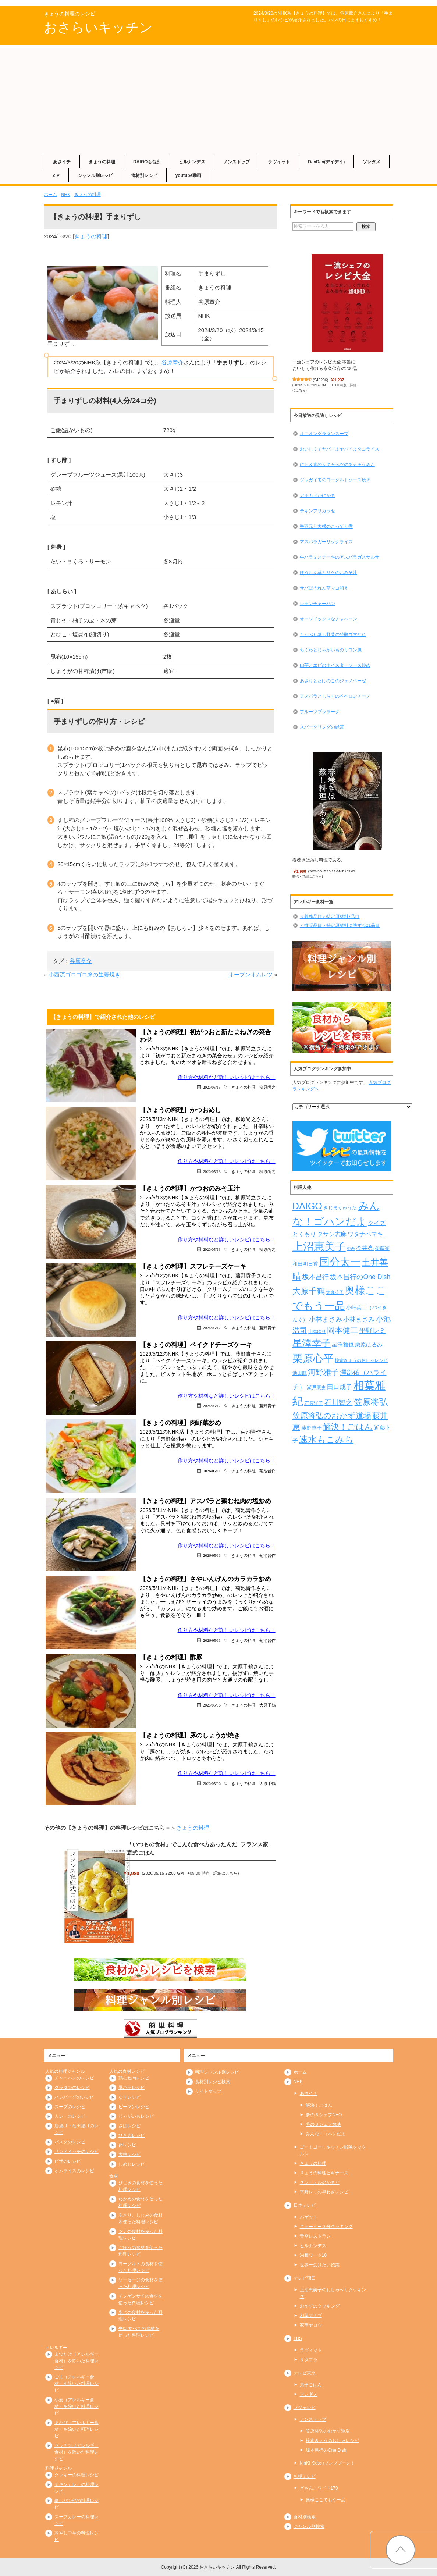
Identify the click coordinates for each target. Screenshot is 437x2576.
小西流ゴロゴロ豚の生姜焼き (84, 974)
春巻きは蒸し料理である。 (318, 859)
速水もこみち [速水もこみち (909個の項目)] (326, 1439)
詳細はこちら (225, 1873)
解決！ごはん (319, 2105)
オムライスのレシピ (74, 2170)
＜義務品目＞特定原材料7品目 (330, 916)
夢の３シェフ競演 (323, 2124)
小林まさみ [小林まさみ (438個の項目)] (325, 1319)
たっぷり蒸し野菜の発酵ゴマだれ (333, 634)
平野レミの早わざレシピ (324, 2192)
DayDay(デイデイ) (326, 161)
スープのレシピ (69, 2106)
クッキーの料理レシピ (76, 2474)
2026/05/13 (212, 1087)
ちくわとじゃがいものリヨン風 (331, 649)
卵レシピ (127, 2145)
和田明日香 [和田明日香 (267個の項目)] (305, 1264)
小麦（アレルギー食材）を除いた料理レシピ (76, 2406)
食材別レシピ (144, 175)
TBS (298, 2338)
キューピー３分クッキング (326, 2226)
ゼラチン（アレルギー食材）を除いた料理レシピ (76, 2452)
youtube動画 (188, 175)
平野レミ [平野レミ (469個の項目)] (372, 1330)
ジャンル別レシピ (95, 175)
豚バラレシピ (131, 2087)
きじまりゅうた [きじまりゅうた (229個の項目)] (340, 1207)
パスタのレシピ (69, 2142)
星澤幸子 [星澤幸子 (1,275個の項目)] (311, 1343)
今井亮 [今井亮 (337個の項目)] (365, 1248)
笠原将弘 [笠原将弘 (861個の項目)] (371, 1402)
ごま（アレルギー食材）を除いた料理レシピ (76, 2383)
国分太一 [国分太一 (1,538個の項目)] (339, 1262)
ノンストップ (236, 161)
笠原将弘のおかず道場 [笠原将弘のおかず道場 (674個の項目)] (331, 1415)
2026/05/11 (211, 1471)
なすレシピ (129, 2097)
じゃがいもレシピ (136, 2116)
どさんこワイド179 (319, 2488)
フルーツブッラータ (320, 711)
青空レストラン (315, 2236)
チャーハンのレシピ (74, 2078)
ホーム (50, 194)
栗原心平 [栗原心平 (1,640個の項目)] (313, 1358)
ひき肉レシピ (131, 2135)
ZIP (56, 175)
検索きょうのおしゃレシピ (332, 2440)
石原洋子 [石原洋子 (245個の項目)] (313, 1403)
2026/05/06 (212, 1705)
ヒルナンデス (192, 161)
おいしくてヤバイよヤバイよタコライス (339, 449)
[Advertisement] (218, 99)
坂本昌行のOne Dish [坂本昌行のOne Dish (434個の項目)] (360, 1277)
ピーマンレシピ (133, 2106)
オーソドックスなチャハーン (328, 619)
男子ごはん (311, 2384)
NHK (65, 194)
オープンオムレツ (250, 974)
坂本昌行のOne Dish (326, 2450)
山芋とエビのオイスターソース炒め (335, 665)
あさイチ (62, 161)
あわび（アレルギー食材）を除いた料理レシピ (76, 2429)
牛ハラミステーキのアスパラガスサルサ (339, 557)
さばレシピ (129, 2125)
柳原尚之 (267, 1087)
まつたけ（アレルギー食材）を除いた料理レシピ (76, 2361)
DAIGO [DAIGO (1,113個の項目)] (307, 1206)
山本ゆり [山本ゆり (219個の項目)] (317, 1331)
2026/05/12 (212, 1328)
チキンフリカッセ (317, 510)
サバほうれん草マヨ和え (324, 588)
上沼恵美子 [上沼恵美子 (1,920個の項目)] (319, 1246)
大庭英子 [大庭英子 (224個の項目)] (335, 1292)
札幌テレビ (305, 2476)
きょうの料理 (102, 161)
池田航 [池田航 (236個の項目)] (299, 1373)
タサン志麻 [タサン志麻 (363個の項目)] (332, 1234)
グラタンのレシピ (72, 2087)
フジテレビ (305, 2407)
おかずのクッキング (320, 2306)
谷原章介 (172, 362)
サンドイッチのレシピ (76, 2151)
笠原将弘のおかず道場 (328, 2431)
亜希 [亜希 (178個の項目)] (351, 1248)
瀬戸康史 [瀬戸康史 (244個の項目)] (316, 1387)
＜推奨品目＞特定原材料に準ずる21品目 (340, 925)
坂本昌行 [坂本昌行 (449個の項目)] (315, 1277)
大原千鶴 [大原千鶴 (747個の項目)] (308, 1291)
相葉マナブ (311, 2315)
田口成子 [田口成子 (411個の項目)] (339, 1387)
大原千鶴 (267, 1705)
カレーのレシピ (69, 2116)
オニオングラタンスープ (324, 433)
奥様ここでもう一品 (325, 2499)
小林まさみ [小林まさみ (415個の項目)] (358, 1319)
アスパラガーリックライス (326, 541)
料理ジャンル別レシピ (217, 2072)
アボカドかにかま (317, 495)
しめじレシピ (131, 2164)
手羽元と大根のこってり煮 (326, 526)
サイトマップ (208, 2091)
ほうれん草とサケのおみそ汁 (328, 572)
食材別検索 (305, 2516)
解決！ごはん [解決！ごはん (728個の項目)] (348, 1426)
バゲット (308, 2217)
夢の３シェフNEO (324, 2114)
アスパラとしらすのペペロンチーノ (335, 696)
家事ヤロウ (311, 2325)
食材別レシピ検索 (212, 2081)
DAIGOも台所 (147, 161)
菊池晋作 (267, 1471)
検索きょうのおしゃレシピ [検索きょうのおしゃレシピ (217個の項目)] (361, 1360)
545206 (320, 380)
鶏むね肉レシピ (133, 2078)
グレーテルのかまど (320, 2182)
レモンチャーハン (317, 603)
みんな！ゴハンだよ (325, 2133)
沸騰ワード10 (313, 2255)
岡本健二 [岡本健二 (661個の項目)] (342, 1330)
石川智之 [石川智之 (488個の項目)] (338, 1402)
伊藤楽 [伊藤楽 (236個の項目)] (382, 1248)
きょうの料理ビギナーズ (324, 2172)
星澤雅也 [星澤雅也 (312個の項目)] (343, 1344)
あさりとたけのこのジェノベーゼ (333, 680)
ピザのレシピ (67, 2161)
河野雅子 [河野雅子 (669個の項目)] (323, 1372)
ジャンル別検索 (309, 2526)
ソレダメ (371, 161)
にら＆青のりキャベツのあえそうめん (337, 464)
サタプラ (308, 2359)
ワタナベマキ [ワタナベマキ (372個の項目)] (365, 1234)
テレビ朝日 (305, 2278)
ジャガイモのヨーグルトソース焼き (335, 480)
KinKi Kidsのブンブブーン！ (327, 2463)
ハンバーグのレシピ (74, 2097)
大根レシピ (129, 2154)
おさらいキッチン (98, 27)
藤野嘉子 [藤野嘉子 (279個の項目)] (311, 1428)
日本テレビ (305, 2205)
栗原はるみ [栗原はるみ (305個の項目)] (369, 1344)
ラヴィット (279, 161)
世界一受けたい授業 (320, 2264)
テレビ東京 (305, 2373)
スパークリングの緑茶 (322, 727)
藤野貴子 (267, 1328)
